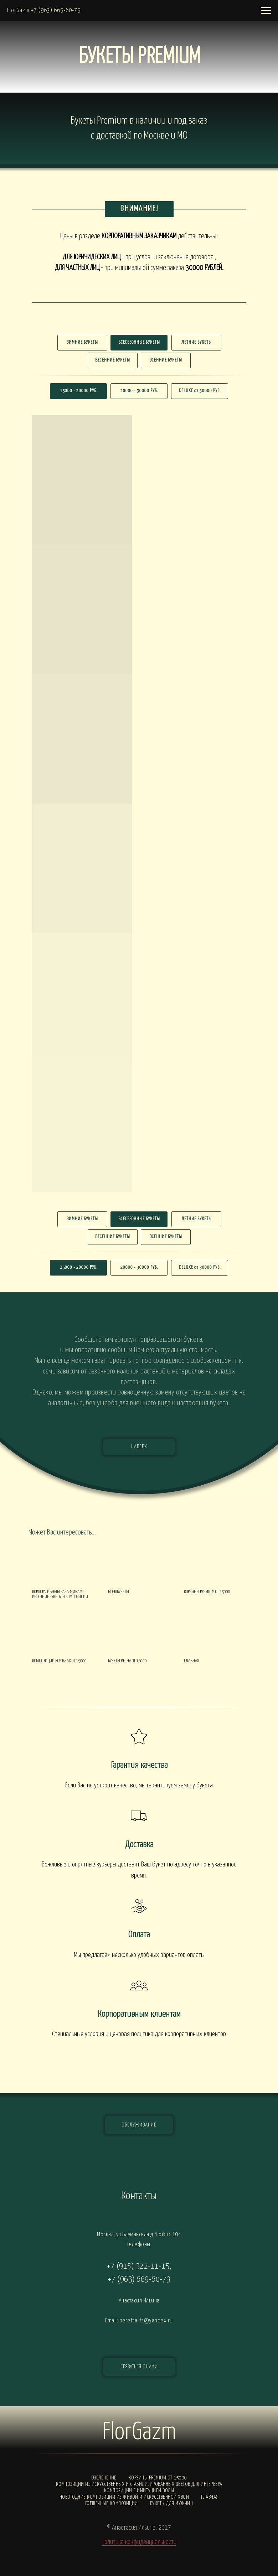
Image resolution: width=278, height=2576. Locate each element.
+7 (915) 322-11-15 (138, 2266)
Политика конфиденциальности (139, 2542)
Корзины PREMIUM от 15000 (158, 2478)
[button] (139, 2367)
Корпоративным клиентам (139, 2014)
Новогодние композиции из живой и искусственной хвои (124, 2497)
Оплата (139, 1935)
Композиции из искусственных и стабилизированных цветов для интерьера (139, 2484)
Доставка (139, 1844)
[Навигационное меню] (266, 10)
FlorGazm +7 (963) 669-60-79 (44, 10)
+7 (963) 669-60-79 (139, 2279)
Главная (210, 2497)
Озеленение (104, 2478)
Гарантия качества (139, 1765)
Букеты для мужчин (171, 2503)
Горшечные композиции (111, 2503)
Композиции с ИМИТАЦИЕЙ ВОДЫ (139, 2490)
